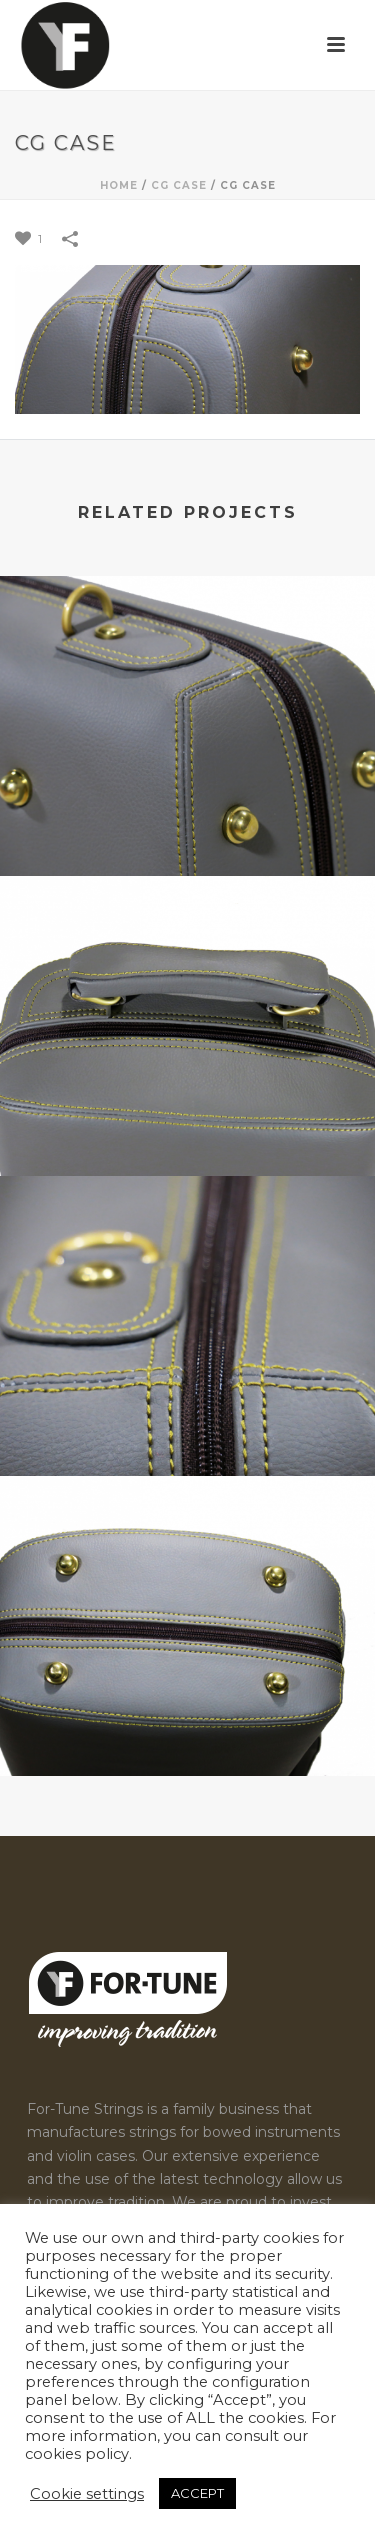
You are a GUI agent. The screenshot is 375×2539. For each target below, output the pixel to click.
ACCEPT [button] (197, 2493)
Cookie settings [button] (87, 2494)
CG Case (179, 185)
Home (119, 185)
